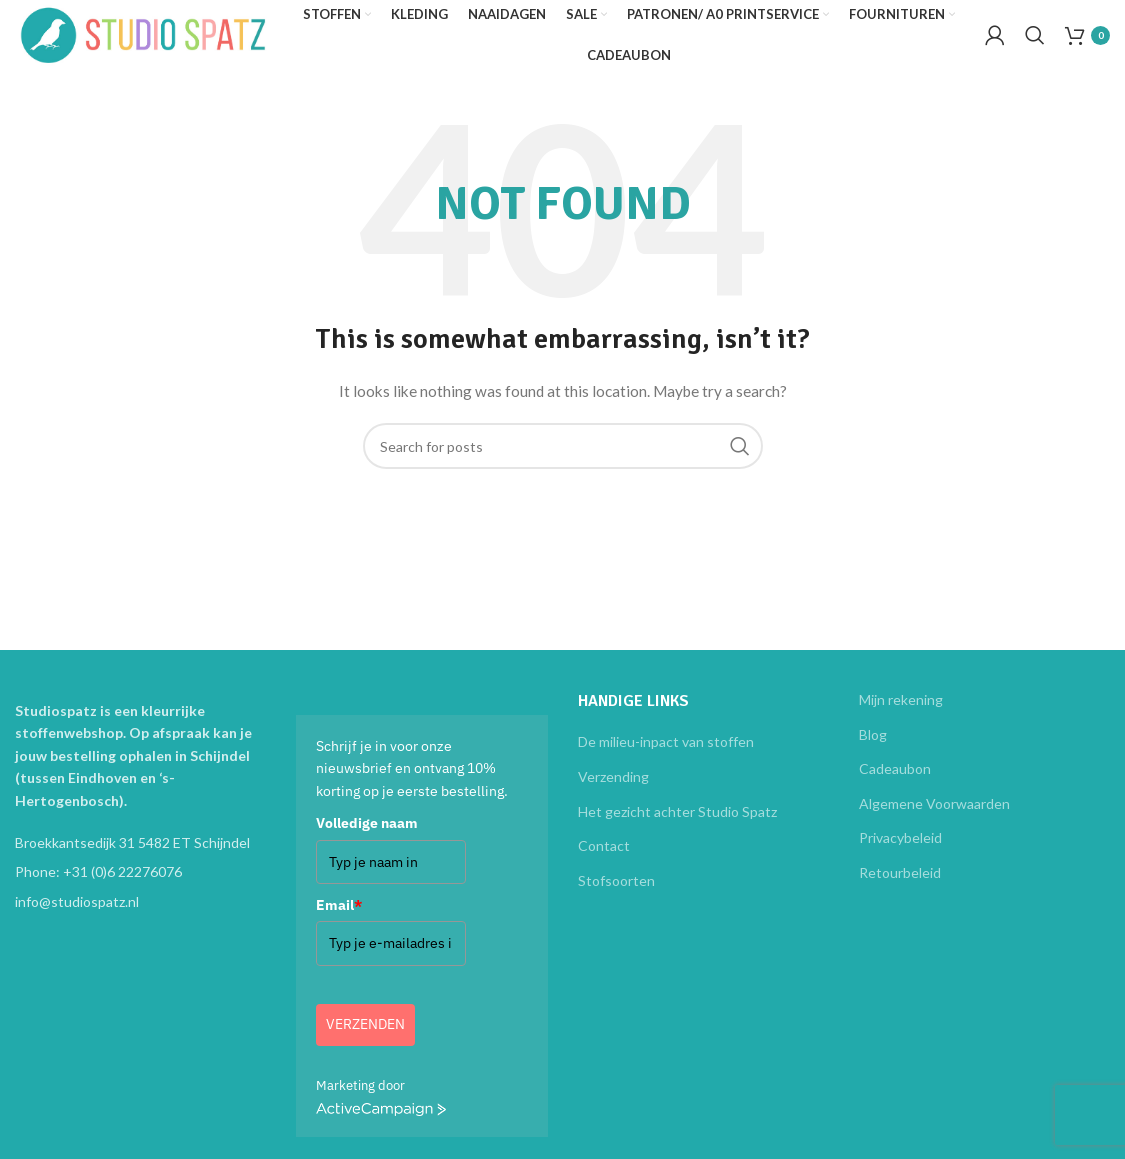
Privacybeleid (900, 852)
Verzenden (365, 1039)
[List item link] (140, 887)
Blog (873, 748)
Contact (604, 860)
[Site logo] (165, 40)
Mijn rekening (901, 714)
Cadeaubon (895, 783)
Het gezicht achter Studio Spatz (677, 825)
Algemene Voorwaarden (934, 817)
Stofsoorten (616, 894)
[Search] (1035, 43)
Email (339, 919)
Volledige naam (367, 838)
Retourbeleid (900, 886)
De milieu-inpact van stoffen (666, 756)
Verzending (613, 790)
